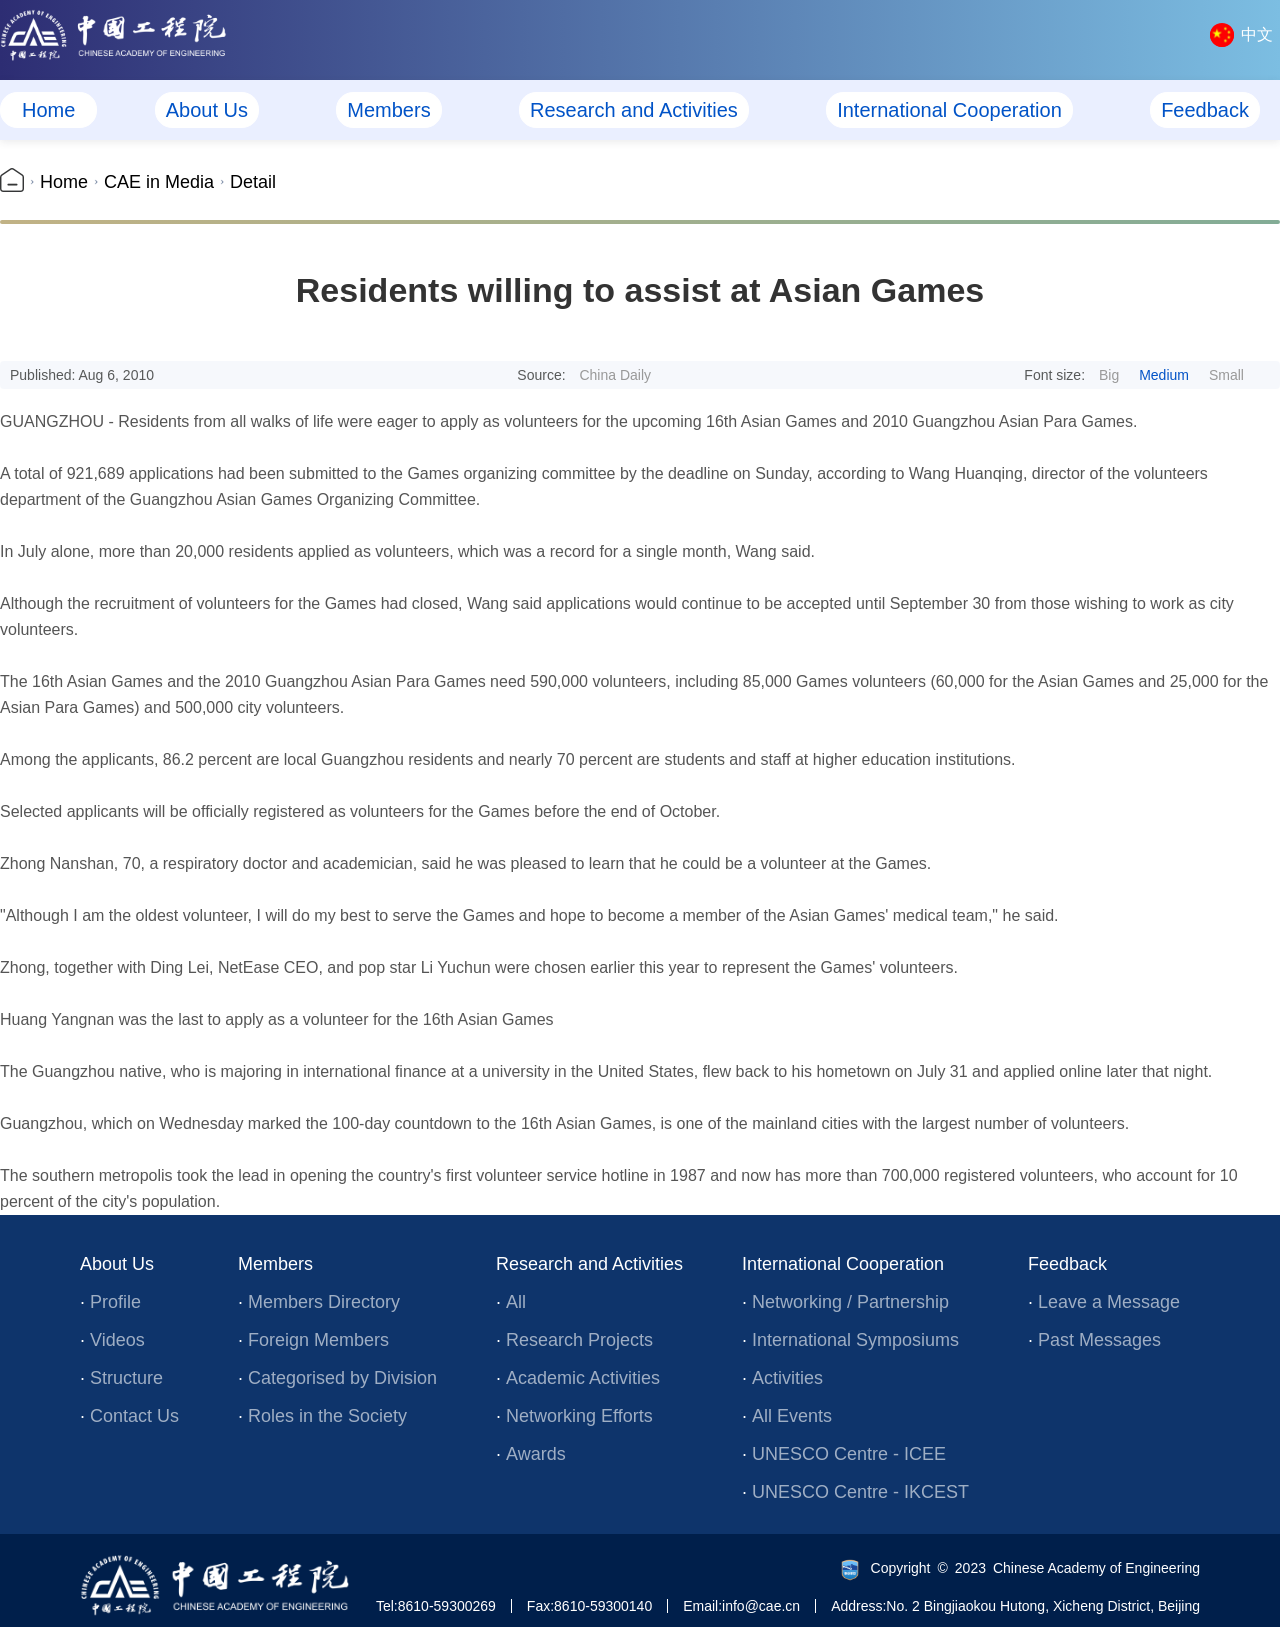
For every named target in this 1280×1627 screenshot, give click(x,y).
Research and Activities (634, 110)
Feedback (1205, 110)
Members (388, 110)
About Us (207, 110)
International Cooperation (949, 110)
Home (48, 110)
